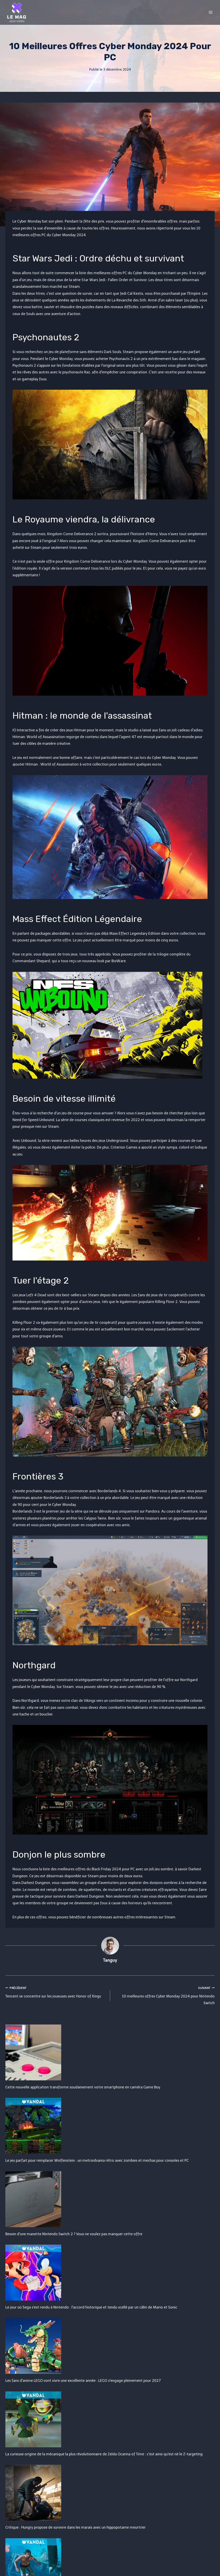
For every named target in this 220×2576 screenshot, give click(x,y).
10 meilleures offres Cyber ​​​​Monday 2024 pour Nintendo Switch (164, 1995)
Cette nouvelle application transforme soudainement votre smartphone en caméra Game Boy (82, 2087)
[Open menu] (210, 12)
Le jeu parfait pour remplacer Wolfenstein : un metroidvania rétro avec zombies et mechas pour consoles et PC (97, 2160)
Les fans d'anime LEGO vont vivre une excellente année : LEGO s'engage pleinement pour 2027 (83, 2380)
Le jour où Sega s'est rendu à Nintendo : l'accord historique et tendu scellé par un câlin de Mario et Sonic (91, 2307)
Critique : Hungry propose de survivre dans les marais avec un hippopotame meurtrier (75, 2527)
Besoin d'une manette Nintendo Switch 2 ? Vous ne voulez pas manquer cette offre (73, 2234)
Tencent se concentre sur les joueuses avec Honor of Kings (56, 1991)
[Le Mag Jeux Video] (16, 12)
